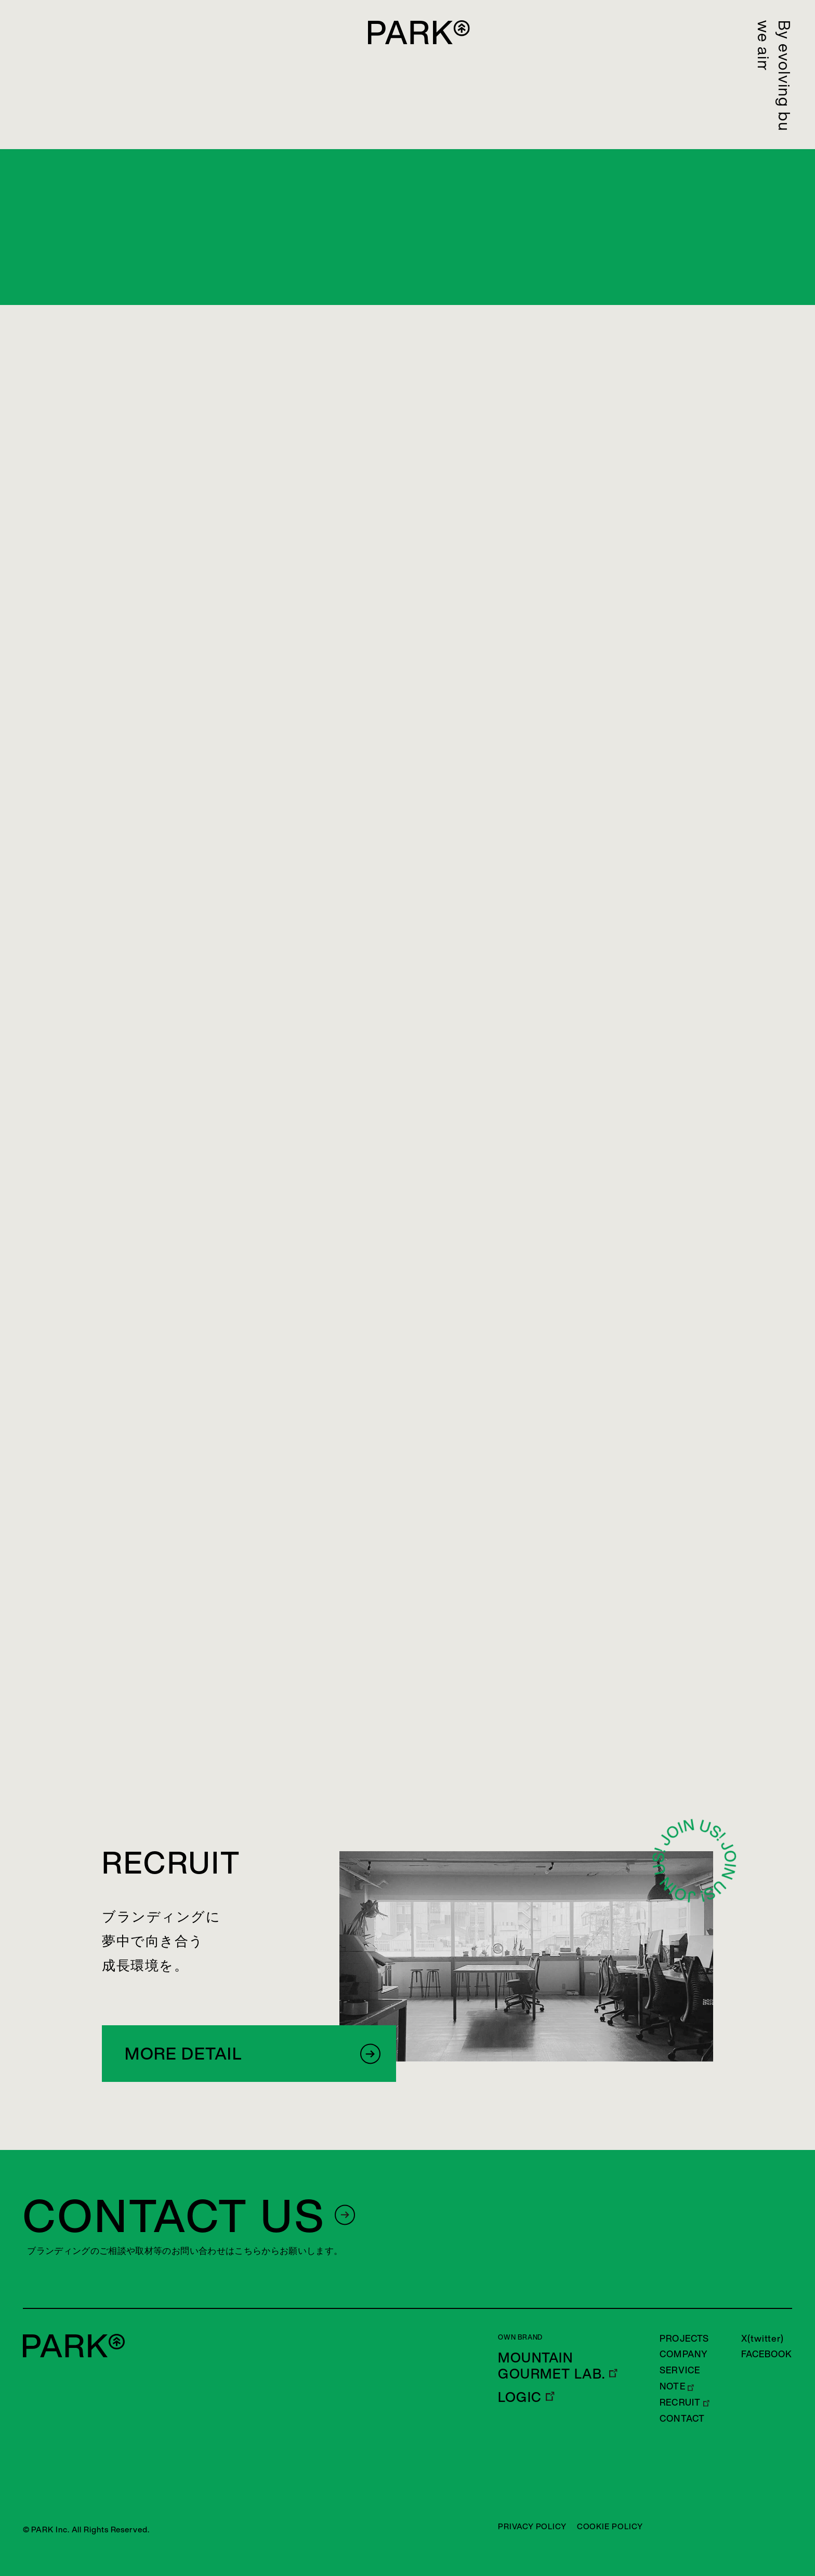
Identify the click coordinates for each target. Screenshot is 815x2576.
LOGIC (520, 2397)
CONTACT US (174, 2215)
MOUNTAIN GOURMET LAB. (552, 2365)
